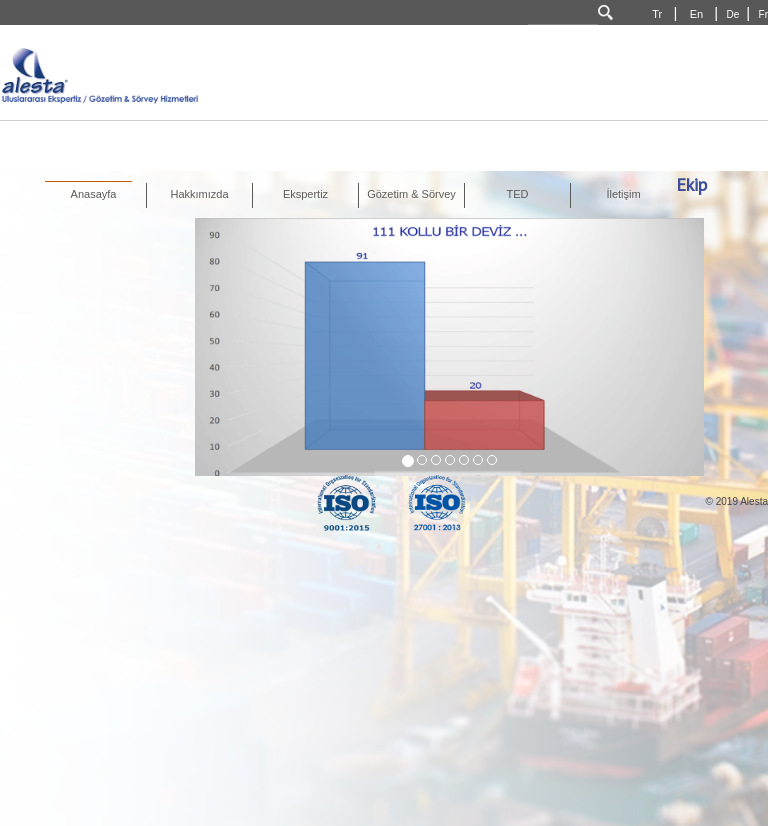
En (698, 14)
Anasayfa (94, 194)
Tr (658, 14)
